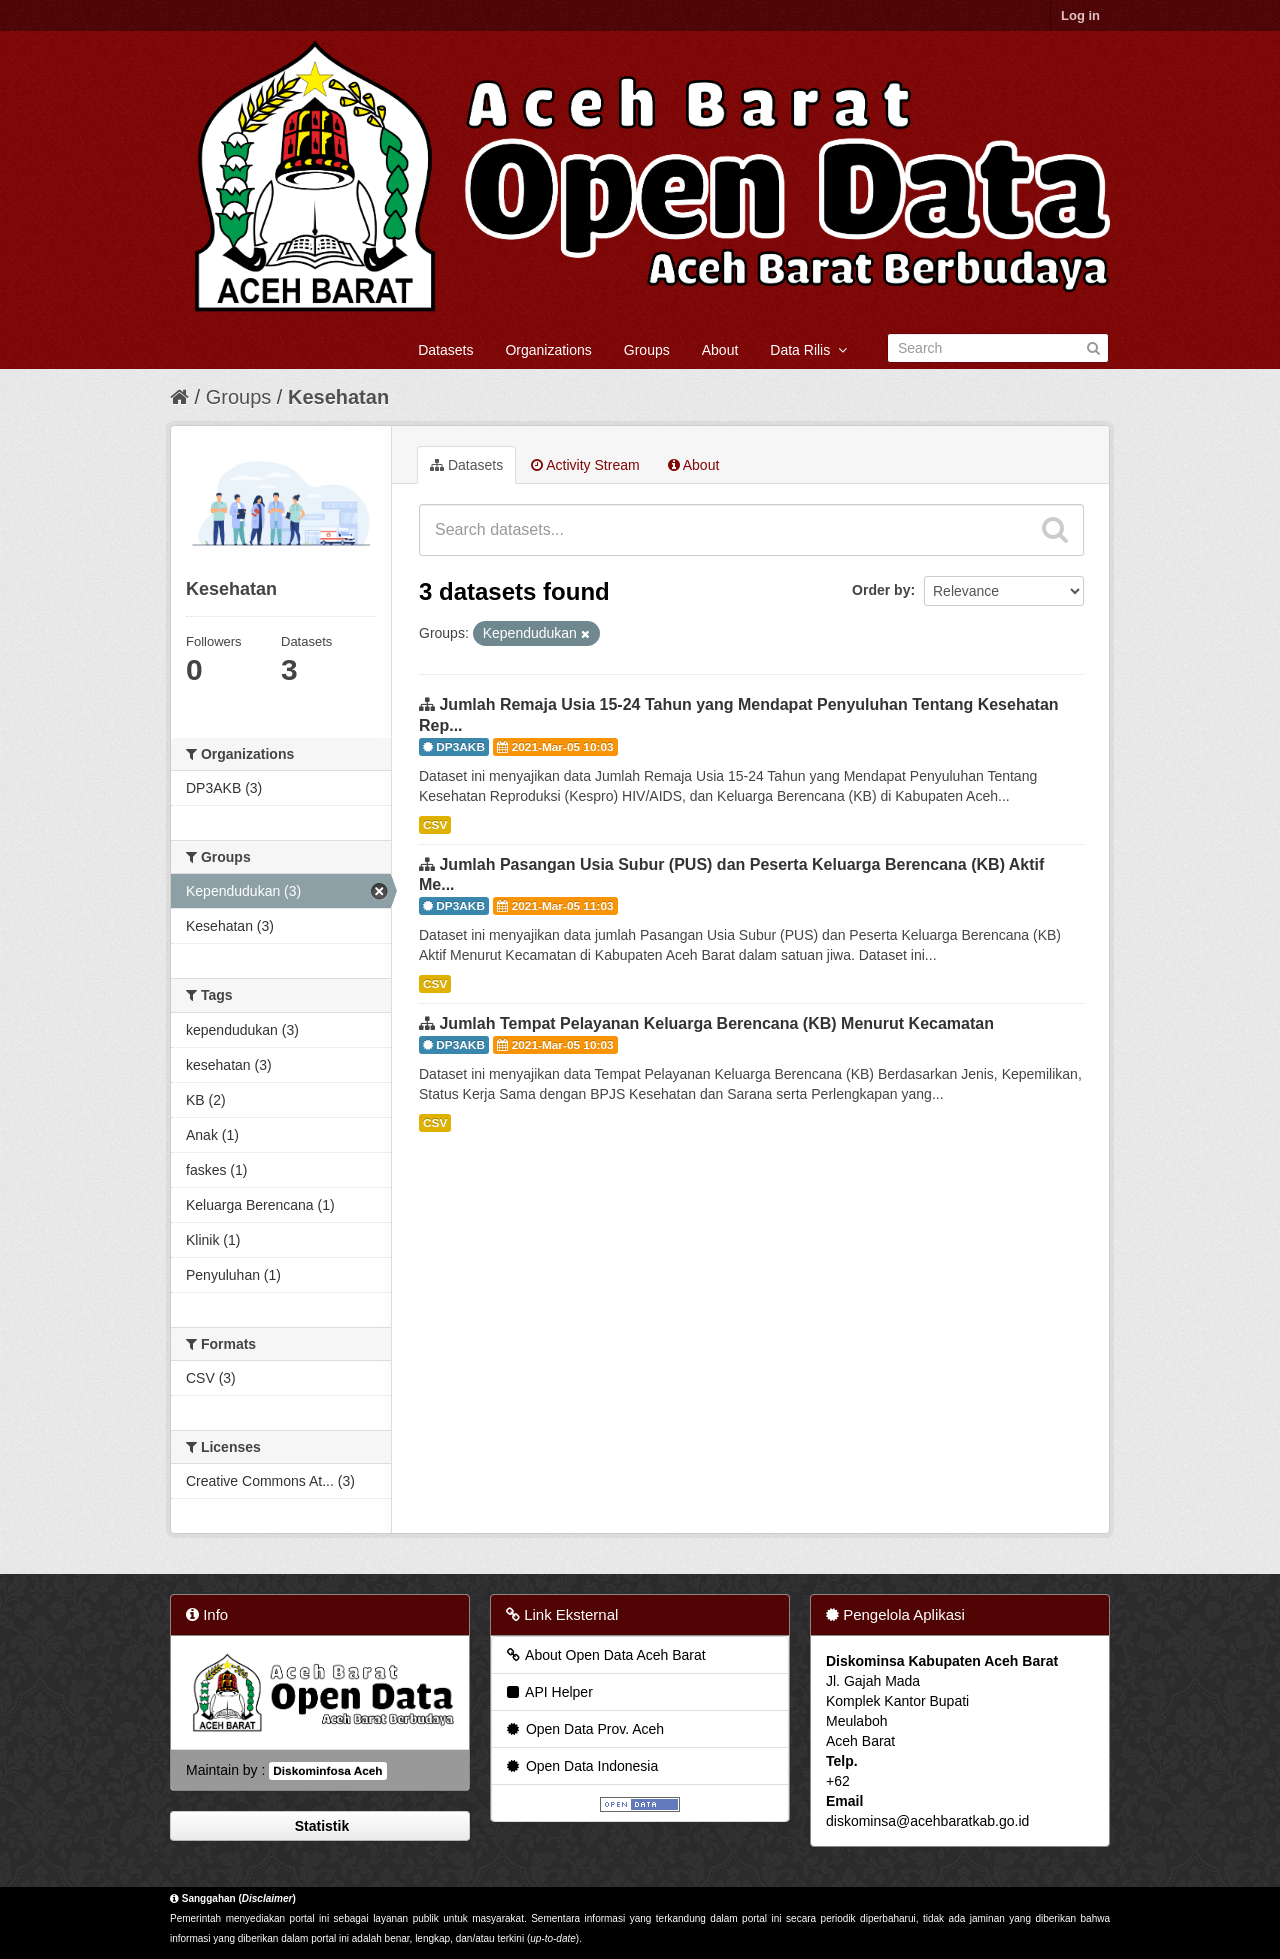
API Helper (548, 1692)
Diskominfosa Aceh (327, 1771)
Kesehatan (338, 397)
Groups (647, 350)
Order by (881, 590)
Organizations (548, 350)
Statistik (320, 1826)
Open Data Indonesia (581, 1766)
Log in (1080, 15)
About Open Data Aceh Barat (605, 1655)
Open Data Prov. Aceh (584, 1729)
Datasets (445, 350)
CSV (435, 825)
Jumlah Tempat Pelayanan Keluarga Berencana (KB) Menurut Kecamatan (716, 1023)
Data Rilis (808, 350)
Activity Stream (585, 465)
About (720, 350)
